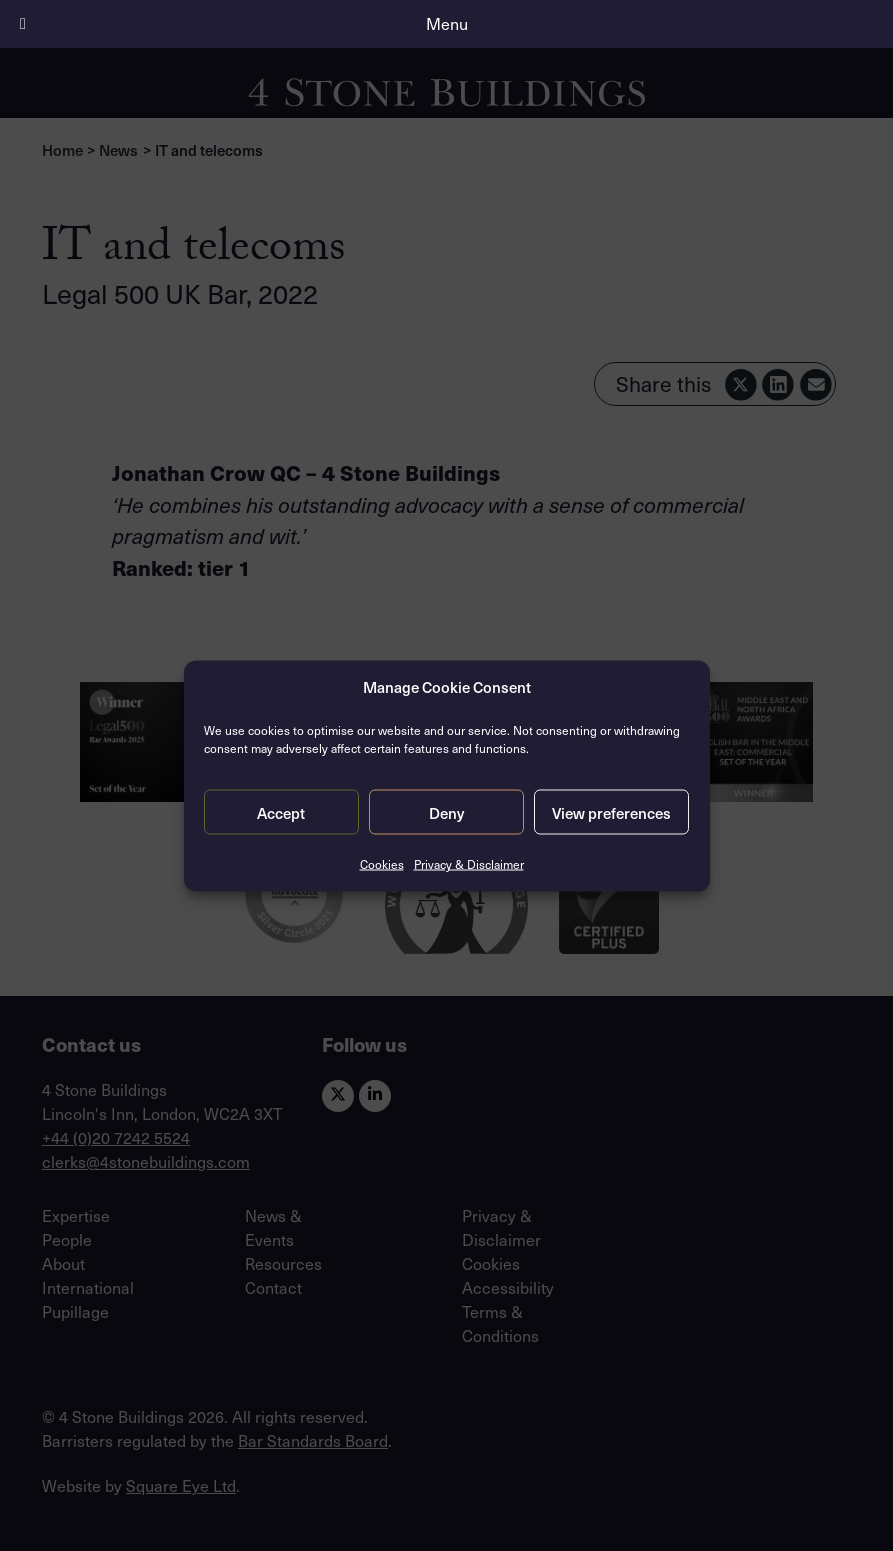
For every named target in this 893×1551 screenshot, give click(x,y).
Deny (446, 812)
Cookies (382, 864)
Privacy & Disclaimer (469, 864)
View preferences (611, 812)
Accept (281, 812)
